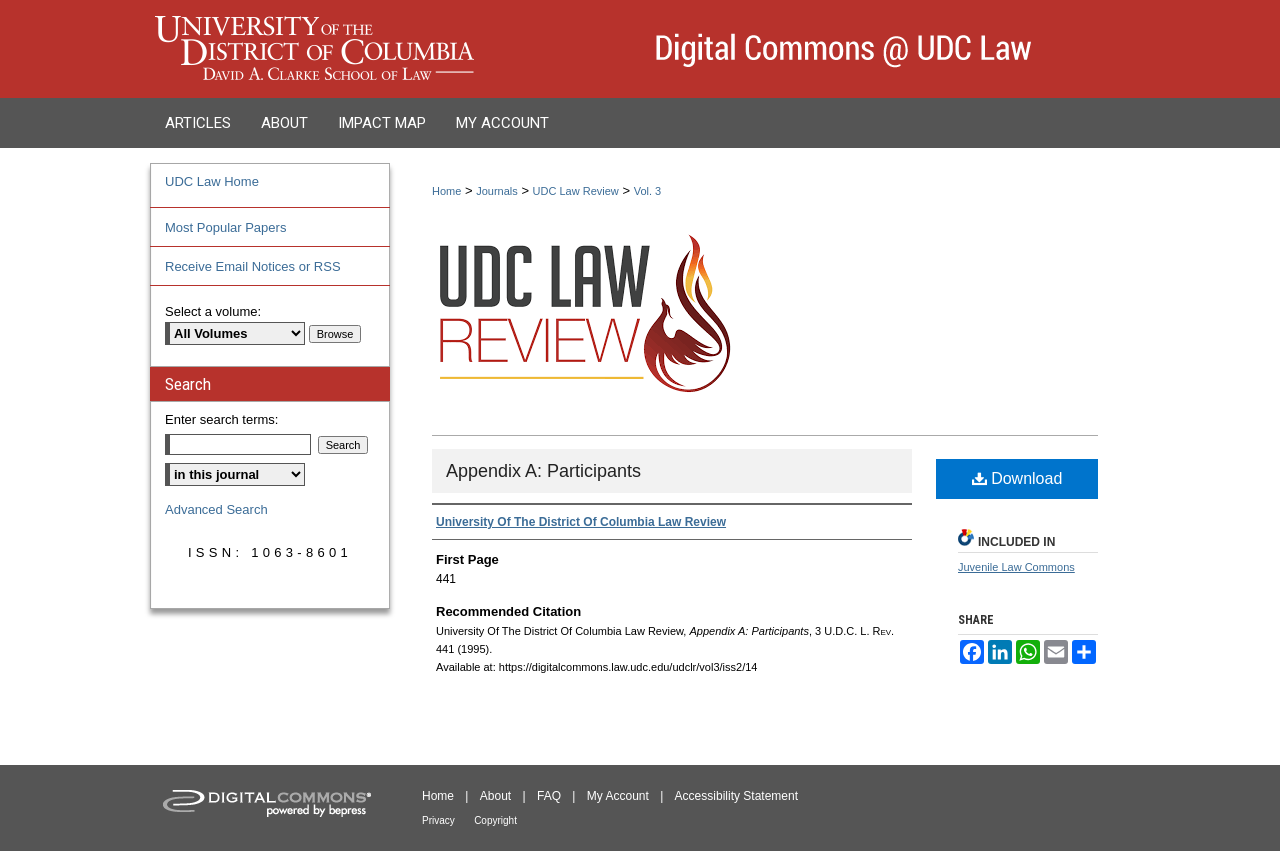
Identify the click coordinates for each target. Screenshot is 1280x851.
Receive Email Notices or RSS (253, 266)
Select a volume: (213, 311)
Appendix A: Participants (543, 471)
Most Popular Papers (225, 227)
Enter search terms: (221, 419)
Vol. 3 (648, 191)
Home (446, 191)
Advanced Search (216, 509)
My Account (618, 796)
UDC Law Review (576, 191)
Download (1017, 478)
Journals (497, 191)
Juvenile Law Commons (1016, 567)
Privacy (438, 820)
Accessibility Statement (736, 796)
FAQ (549, 796)
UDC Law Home (212, 181)
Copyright (495, 820)
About (495, 796)
